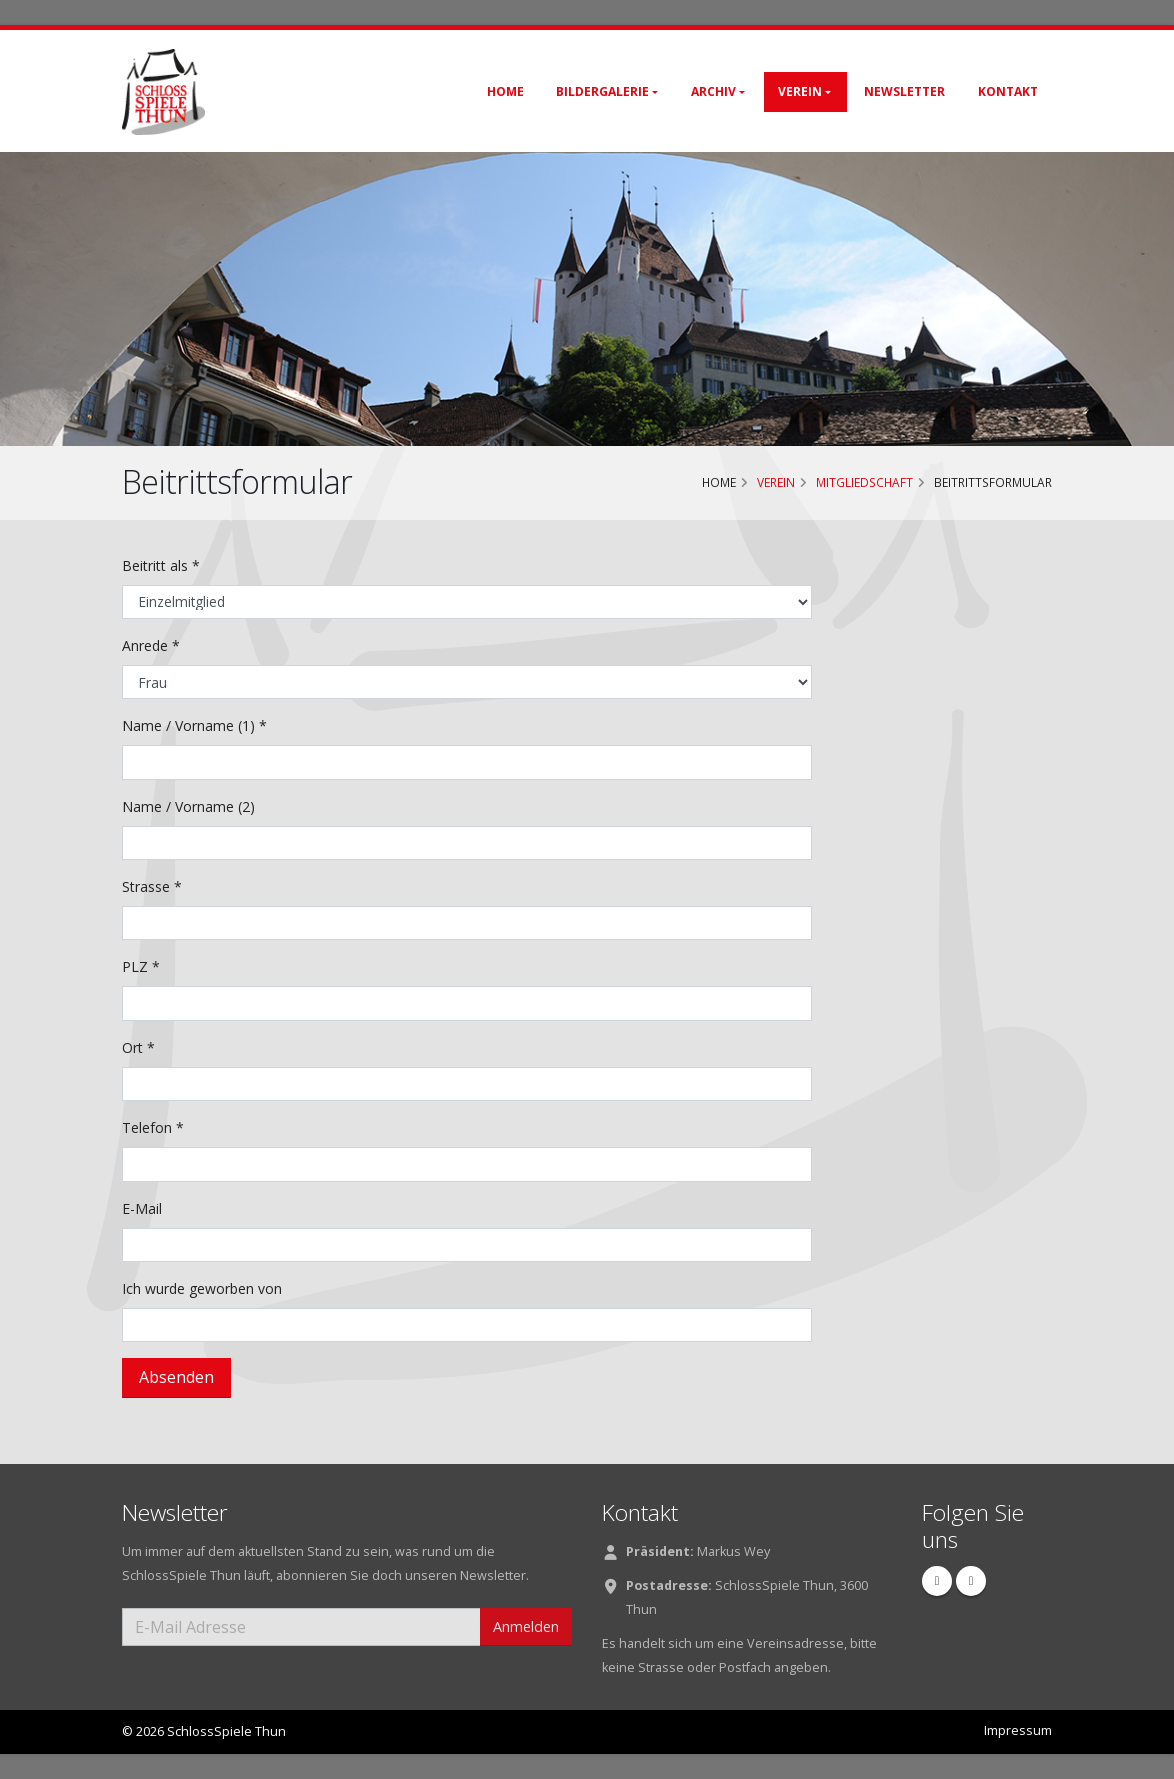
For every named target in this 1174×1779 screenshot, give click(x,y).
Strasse (152, 886)
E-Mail (142, 1208)
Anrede (151, 645)
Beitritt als (161, 565)
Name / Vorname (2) (188, 806)
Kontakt (1008, 91)
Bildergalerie (602, 91)
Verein (800, 91)
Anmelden (526, 1626)
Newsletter (904, 91)
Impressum (1018, 1730)
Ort (138, 1047)
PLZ (141, 966)
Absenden (176, 1377)
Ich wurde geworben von (202, 1288)
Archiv (713, 91)
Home (505, 91)
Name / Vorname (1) (194, 725)
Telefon (153, 1127)
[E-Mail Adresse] (301, 1627)
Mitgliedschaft (864, 482)
